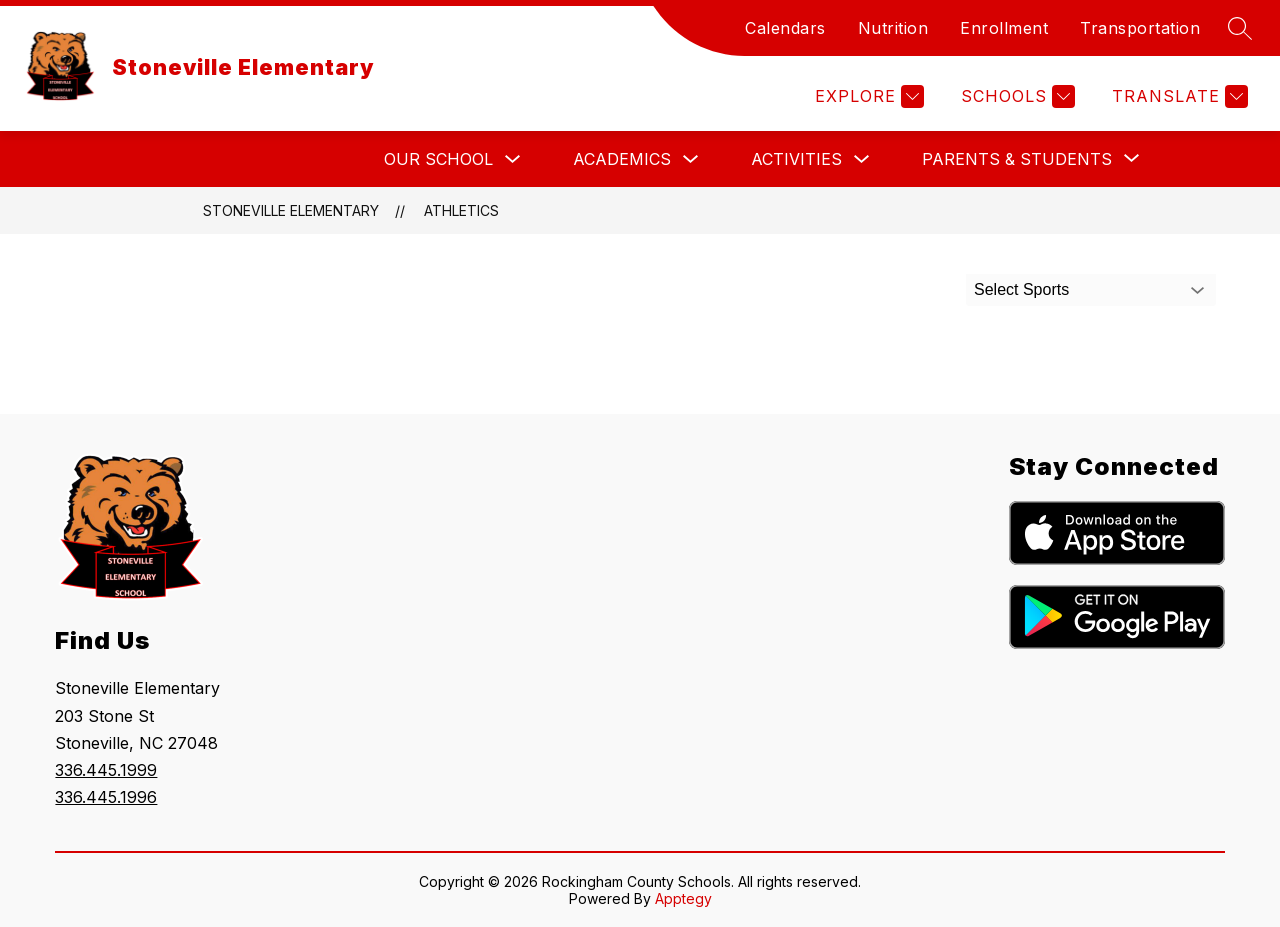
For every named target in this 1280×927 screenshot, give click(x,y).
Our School (438, 159)
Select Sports (1021, 289)
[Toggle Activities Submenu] (862, 159)
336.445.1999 (106, 770)
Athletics (461, 210)
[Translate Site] (1177, 96)
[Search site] (1240, 28)
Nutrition (893, 28)
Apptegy (683, 898)
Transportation (1140, 28)
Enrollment (1004, 28)
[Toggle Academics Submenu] (691, 159)
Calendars (785, 28)
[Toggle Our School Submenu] (513, 159)
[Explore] (867, 96)
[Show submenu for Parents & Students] (1017, 159)
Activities (796, 159)
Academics (622, 159)
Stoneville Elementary (291, 210)
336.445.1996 (106, 797)
